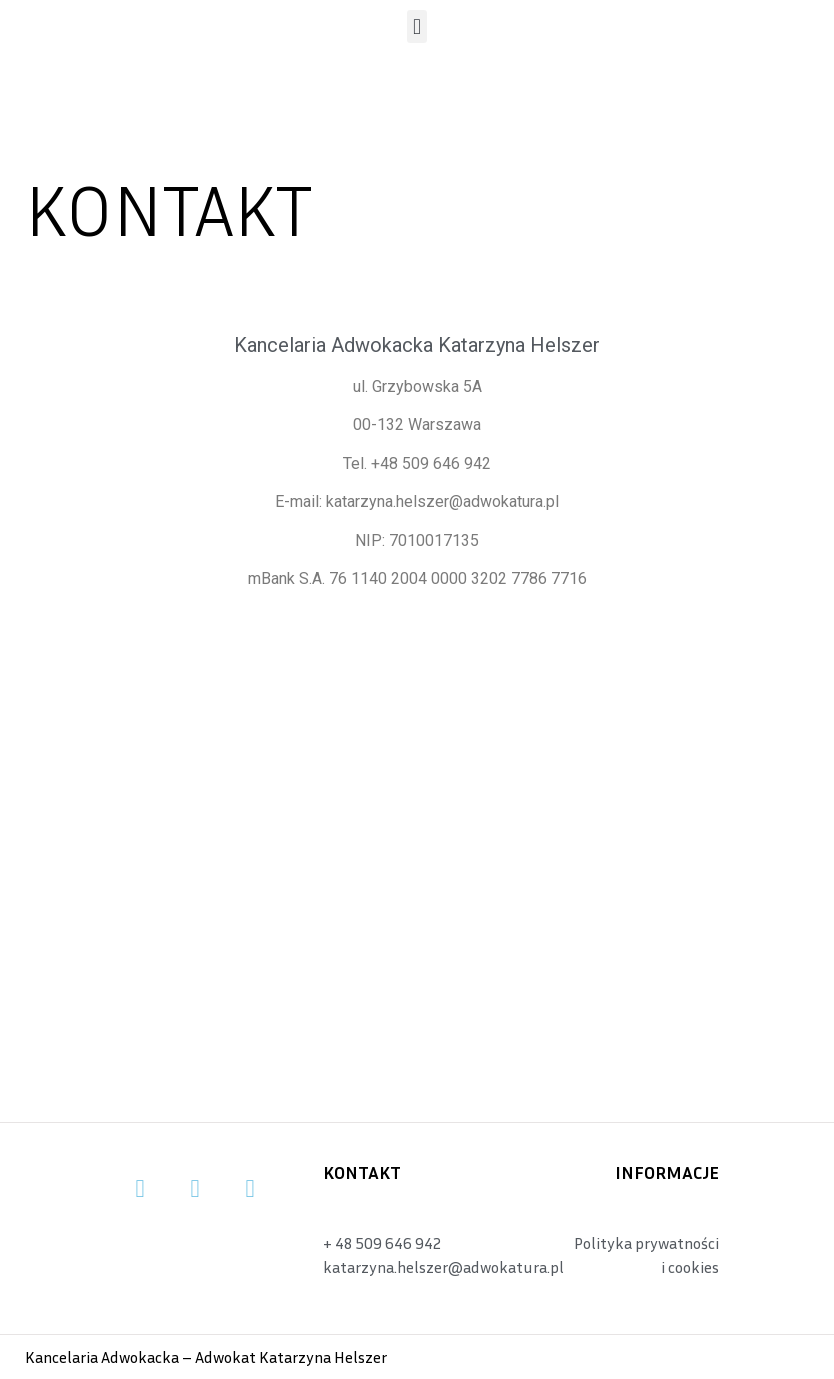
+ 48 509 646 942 (382, 1243)
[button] (416, 26)
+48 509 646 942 (431, 463)
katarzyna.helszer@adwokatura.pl (442, 501)
